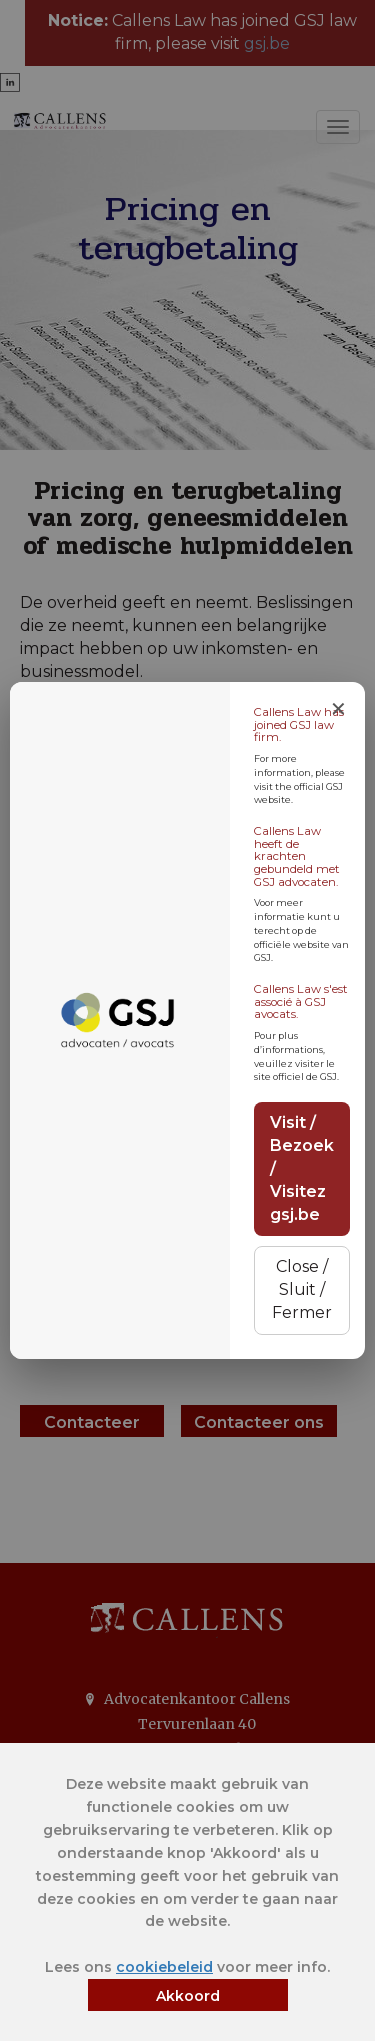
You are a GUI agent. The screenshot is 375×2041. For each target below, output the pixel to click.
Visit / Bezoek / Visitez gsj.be (302, 1168)
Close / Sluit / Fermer (302, 1289)
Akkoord (188, 1996)
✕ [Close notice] (338, 709)
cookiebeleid (164, 1967)
